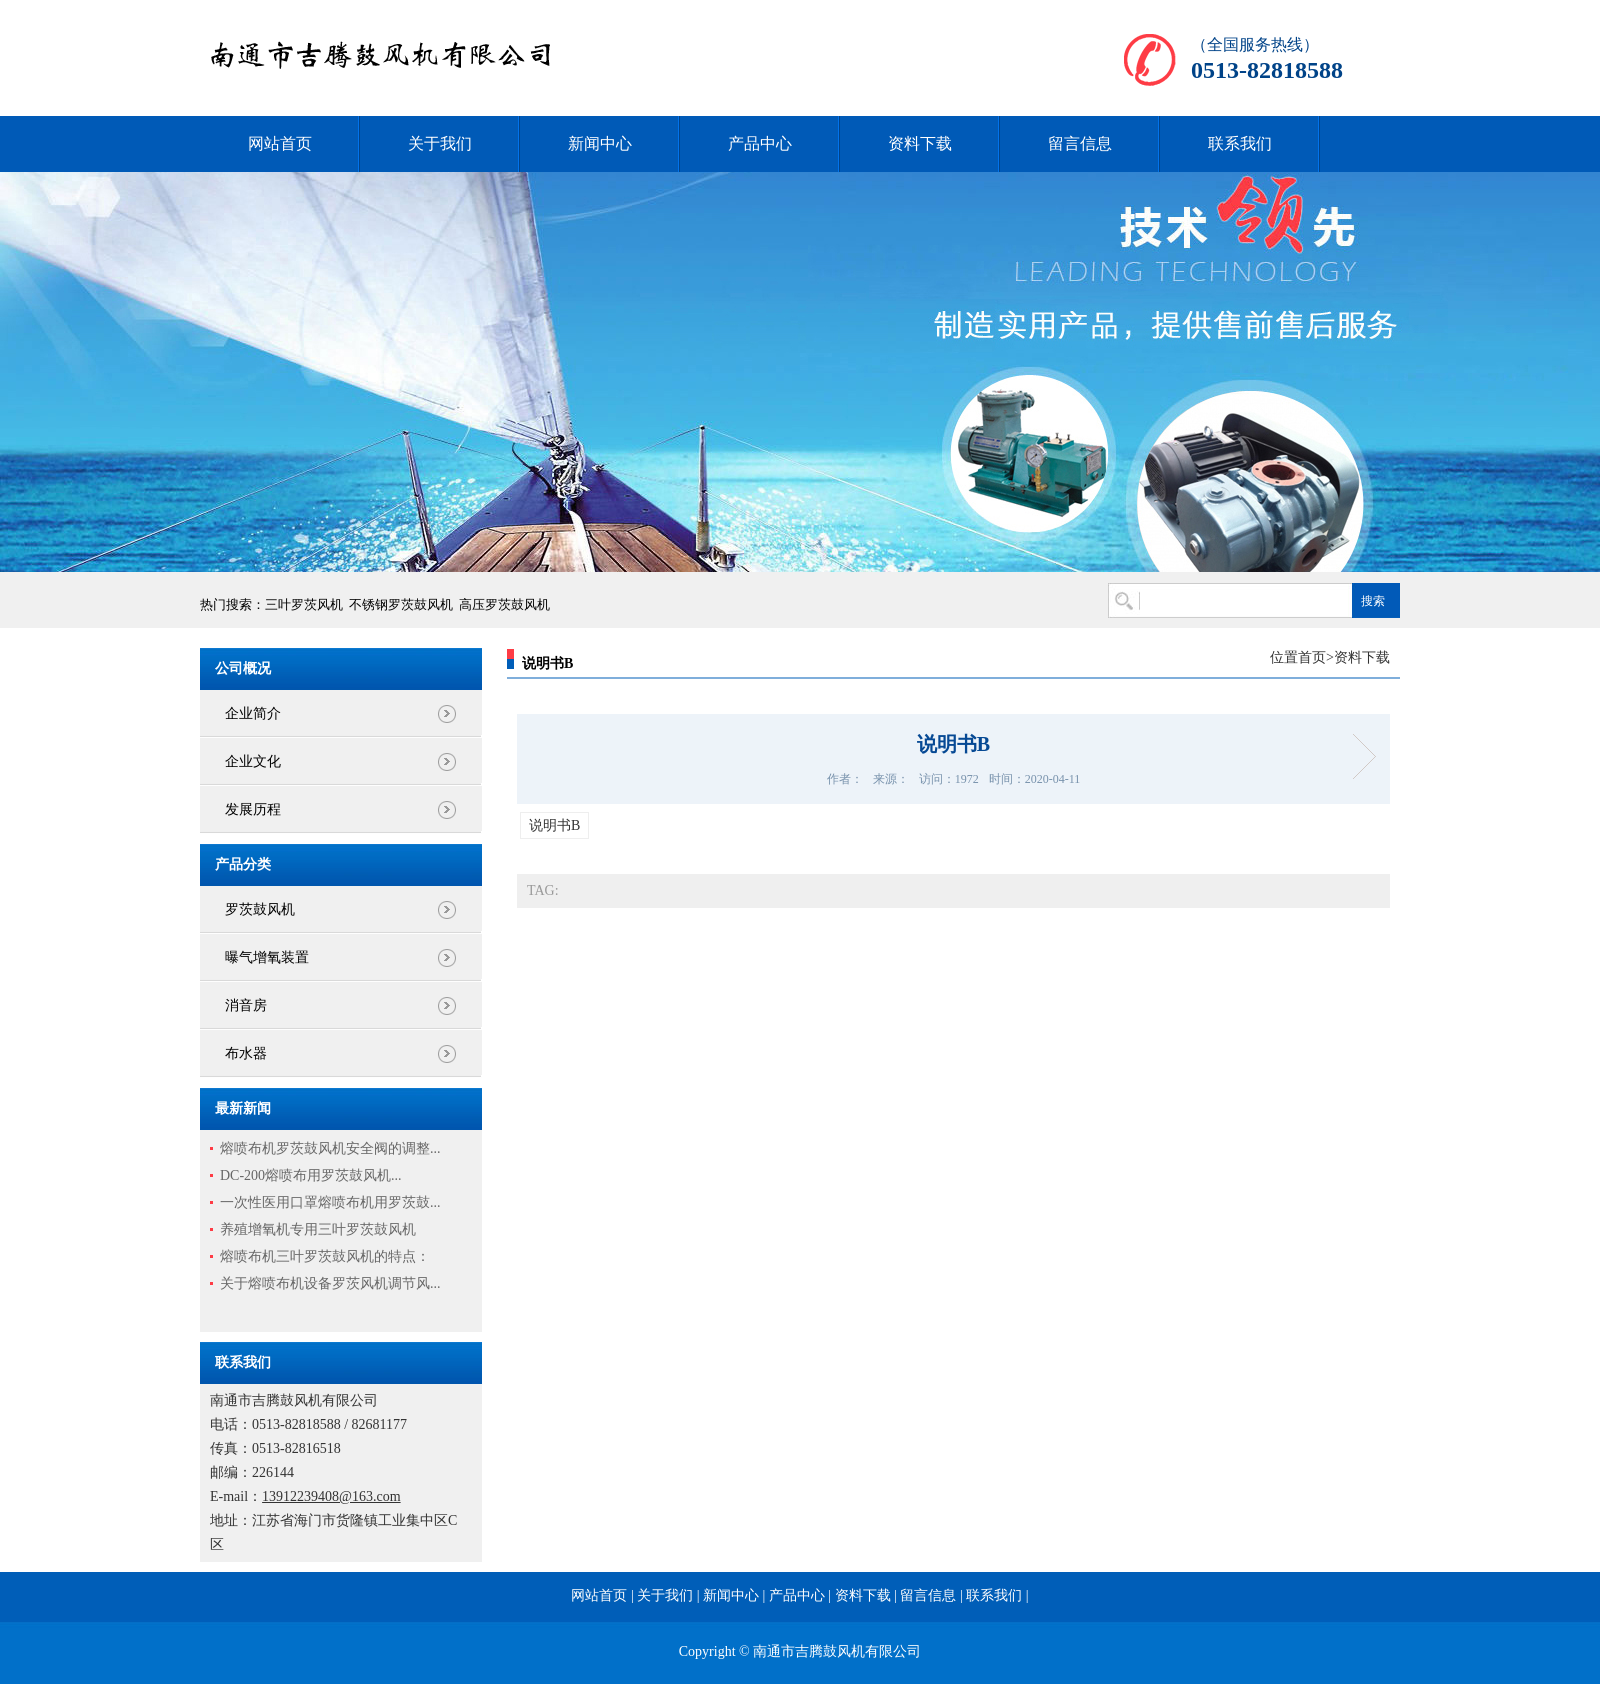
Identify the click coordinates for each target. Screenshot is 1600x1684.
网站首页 (280, 143)
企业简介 (253, 713)
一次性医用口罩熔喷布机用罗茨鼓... (330, 1202)
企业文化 (253, 761)
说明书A (1357, 756)
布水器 (246, 1053)
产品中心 (760, 143)
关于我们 (440, 143)
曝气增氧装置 (267, 957)
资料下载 (920, 143)
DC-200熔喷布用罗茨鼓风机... (311, 1175)
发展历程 (253, 809)
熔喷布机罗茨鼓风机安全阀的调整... (330, 1148)
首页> (1316, 657)
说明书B (554, 825)
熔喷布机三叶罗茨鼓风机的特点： (325, 1256)
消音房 (246, 1005)
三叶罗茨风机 (304, 604)
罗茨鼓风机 (260, 909)
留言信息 (1080, 143)
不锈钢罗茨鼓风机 (401, 604)
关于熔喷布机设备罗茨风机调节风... (330, 1283)
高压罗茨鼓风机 (504, 604)
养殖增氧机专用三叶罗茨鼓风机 (318, 1229)
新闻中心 (600, 143)
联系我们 (1240, 143)
